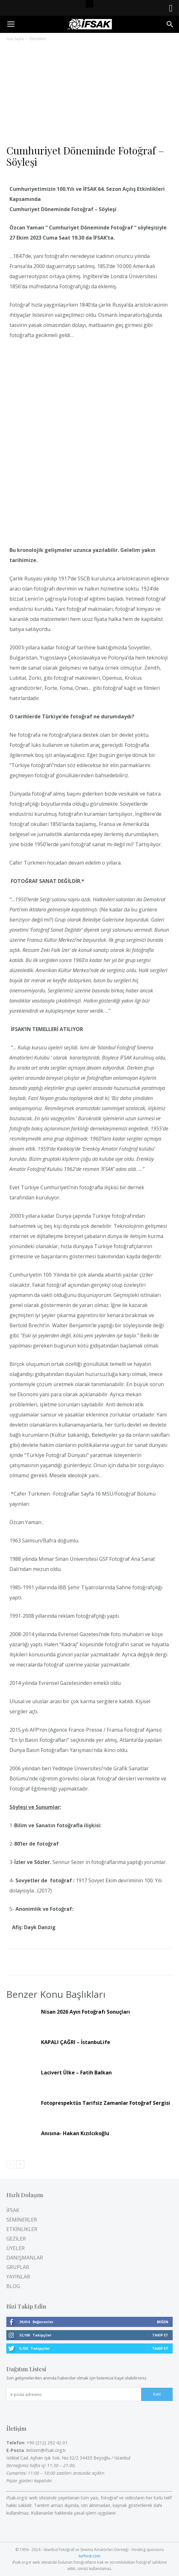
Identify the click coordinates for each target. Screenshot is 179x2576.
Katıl (157, 2394)
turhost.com (89, 2556)
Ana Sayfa (15, 38)
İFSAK (12, 2210)
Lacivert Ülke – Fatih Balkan (76, 2072)
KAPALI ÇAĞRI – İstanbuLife (75, 2042)
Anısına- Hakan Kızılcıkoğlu (75, 2133)
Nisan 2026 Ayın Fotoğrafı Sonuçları (85, 2011)
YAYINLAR (18, 2276)
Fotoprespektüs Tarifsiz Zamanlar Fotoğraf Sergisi (105, 2102)
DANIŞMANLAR (24, 2257)
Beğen (162, 2321)
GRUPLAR (17, 2267)
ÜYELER (15, 2248)
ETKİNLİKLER (21, 2229)
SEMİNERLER (21, 2219)
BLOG (13, 2286)
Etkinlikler (38, 38)
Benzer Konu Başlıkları (55, 1994)
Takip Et (160, 2335)
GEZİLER (16, 2238)
